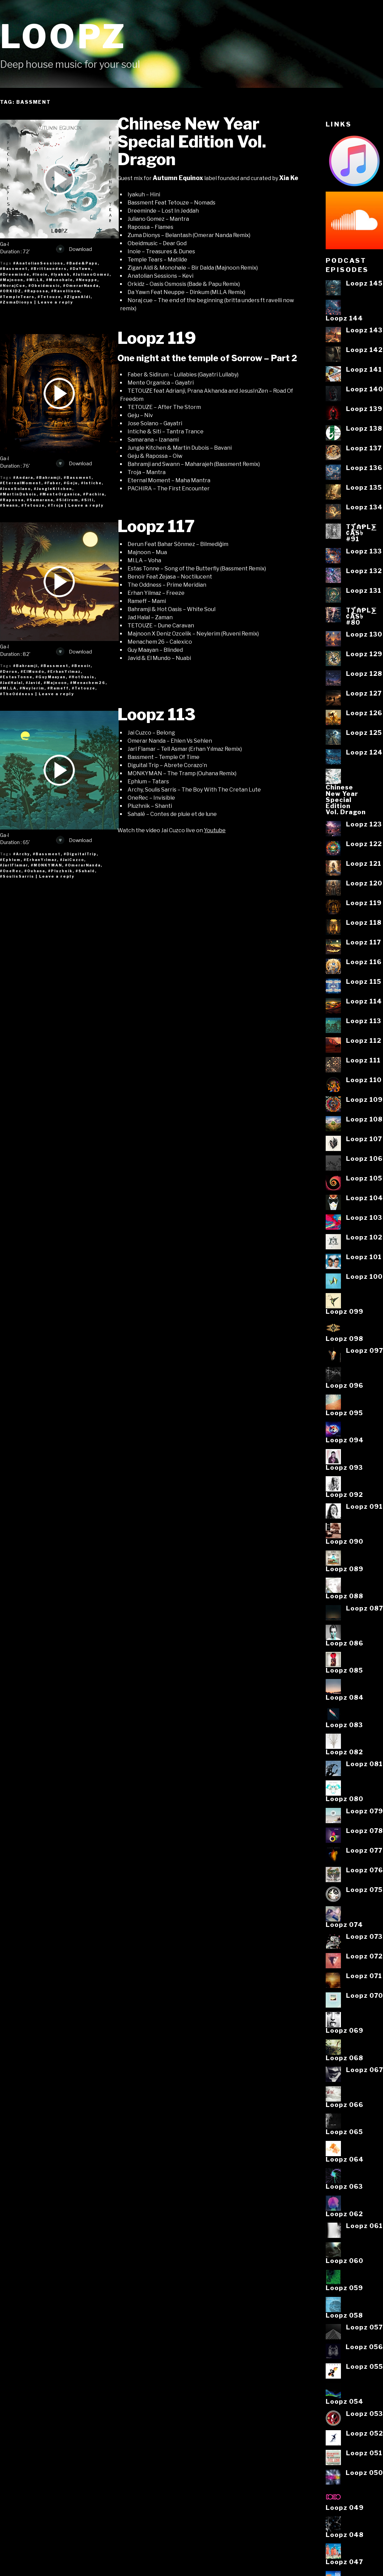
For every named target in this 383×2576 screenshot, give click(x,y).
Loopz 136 (364, 468)
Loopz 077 (364, 1850)
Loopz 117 (156, 526)
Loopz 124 (364, 752)
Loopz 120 (364, 883)
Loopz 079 (364, 1811)
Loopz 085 (344, 1670)
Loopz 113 (156, 714)
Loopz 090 (344, 1541)
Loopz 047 (344, 2562)
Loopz (63, 36)
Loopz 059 (344, 2288)
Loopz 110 (364, 1080)
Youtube (215, 830)
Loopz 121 (363, 863)
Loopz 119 (156, 338)
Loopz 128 (364, 673)
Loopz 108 (364, 1119)
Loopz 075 (364, 1890)
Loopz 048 (345, 2535)
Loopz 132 (364, 571)
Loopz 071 (364, 1976)
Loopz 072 (364, 1956)
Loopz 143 (364, 330)
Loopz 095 (344, 1413)
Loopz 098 (344, 1338)
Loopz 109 (364, 1099)
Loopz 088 (344, 1596)
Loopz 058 (344, 2315)
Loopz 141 (364, 369)
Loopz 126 (364, 713)
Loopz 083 (344, 1725)
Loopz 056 (364, 2347)
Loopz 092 (344, 1494)
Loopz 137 (364, 448)
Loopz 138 (364, 428)
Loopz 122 (364, 844)
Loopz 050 (364, 2473)
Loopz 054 (344, 2401)
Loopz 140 (364, 389)
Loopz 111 (363, 1060)
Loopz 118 (364, 922)
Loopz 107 (364, 1139)
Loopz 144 (344, 318)
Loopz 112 (363, 1040)
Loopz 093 (344, 1467)
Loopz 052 (364, 2433)
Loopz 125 (364, 732)
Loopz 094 (345, 1440)
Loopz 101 (364, 1257)
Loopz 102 (364, 1237)
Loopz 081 (364, 1764)
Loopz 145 (364, 283)
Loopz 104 (364, 1198)
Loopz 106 (364, 1158)
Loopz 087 (364, 1608)
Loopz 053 (364, 2414)
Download (74, 249)
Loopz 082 (344, 1752)
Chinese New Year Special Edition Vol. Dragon (191, 142)
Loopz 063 (344, 2186)
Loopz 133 (364, 551)
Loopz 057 (364, 2327)
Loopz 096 (344, 1385)
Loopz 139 (364, 409)
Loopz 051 (364, 2453)
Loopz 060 (344, 2261)
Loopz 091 (364, 1506)
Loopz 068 (344, 2058)
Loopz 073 (364, 1936)
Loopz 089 (344, 1569)
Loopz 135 (364, 487)
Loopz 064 (345, 2159)
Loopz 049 (345, 2507)
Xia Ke (288, 177)
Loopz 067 (364, 2070)
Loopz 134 (364, 507)
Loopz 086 (344, 1643)
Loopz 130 (364, 634)
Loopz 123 (364, 824)
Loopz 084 (345, 1697)
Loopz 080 (344, 1799)
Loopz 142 (364, 350)
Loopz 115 (363, 981)
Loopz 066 (344, 2105)
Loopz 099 (344, 1311)
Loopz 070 (364, 1995)
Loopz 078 (364, 1831)
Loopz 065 (344, 2132)
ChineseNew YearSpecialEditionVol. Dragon (346, 799)
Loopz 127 (364, 693)
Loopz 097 (364, 1350)
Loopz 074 (344, 1924)
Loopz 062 (344, 2214)
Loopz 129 (364, 654)
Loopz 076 (364, 1870)
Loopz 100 (364, 1276)
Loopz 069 (344, 2030)
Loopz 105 (364, 1178)
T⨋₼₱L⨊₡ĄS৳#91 (361, 533)
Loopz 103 (364, 1217)
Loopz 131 (363, 590)
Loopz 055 (364, 2366)
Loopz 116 (364, 962)
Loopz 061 (364, 2226)
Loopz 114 (364, 1001)
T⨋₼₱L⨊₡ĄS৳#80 (361, 616)
